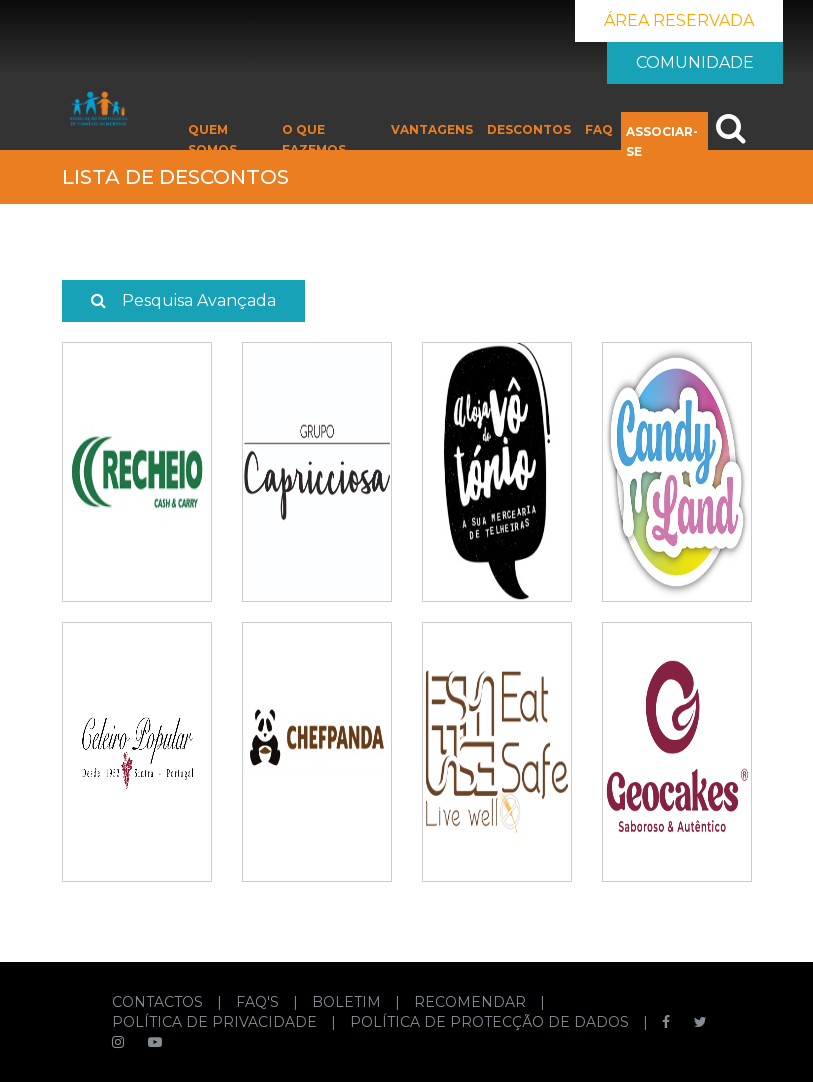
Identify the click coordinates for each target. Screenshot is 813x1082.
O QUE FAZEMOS (314, 139)
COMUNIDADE (695, 62)
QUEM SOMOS (212, 139)
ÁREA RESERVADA (679, 20)
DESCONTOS (529, 129)
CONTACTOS (159, 1002)
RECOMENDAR (472, 1002)
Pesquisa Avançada (183, 300)
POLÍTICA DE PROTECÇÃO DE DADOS (491, 1022)
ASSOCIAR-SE (662, 141)
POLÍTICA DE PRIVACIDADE (216, 1022)
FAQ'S (259, 1002)
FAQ (599, 129)
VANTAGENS (432, 129)
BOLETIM (348, 1002)
